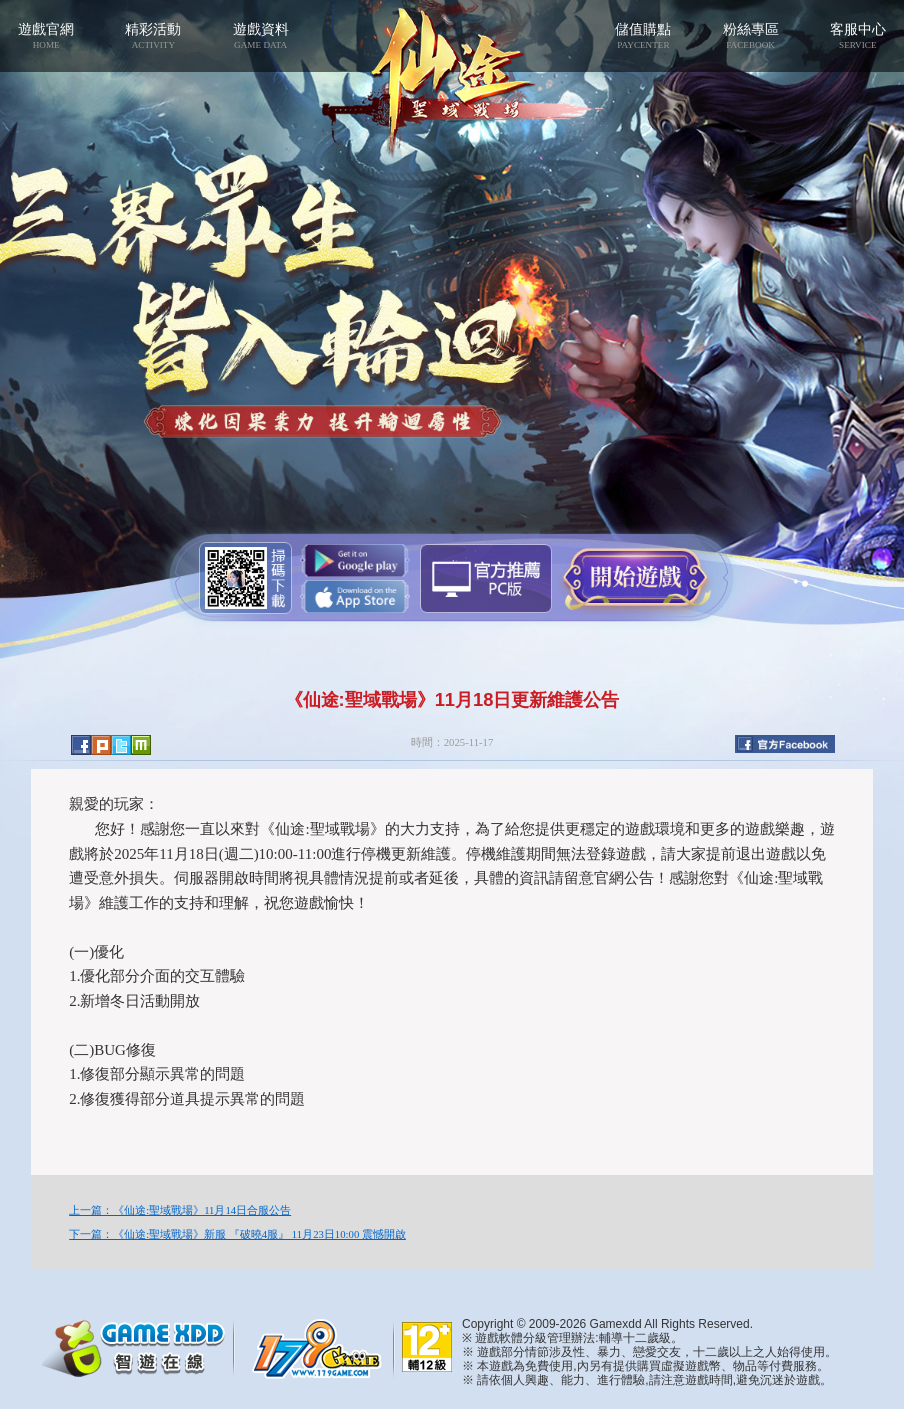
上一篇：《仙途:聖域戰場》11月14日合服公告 (180, 1210)
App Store (355, 596)
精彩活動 (153, 36)
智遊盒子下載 (486, 578)
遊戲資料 (260, 36)
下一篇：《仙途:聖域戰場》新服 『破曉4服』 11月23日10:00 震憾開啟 (237, 1234)
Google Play (355, 560)
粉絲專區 (750, 36)
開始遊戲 (635, 577)
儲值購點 (643, 36)
